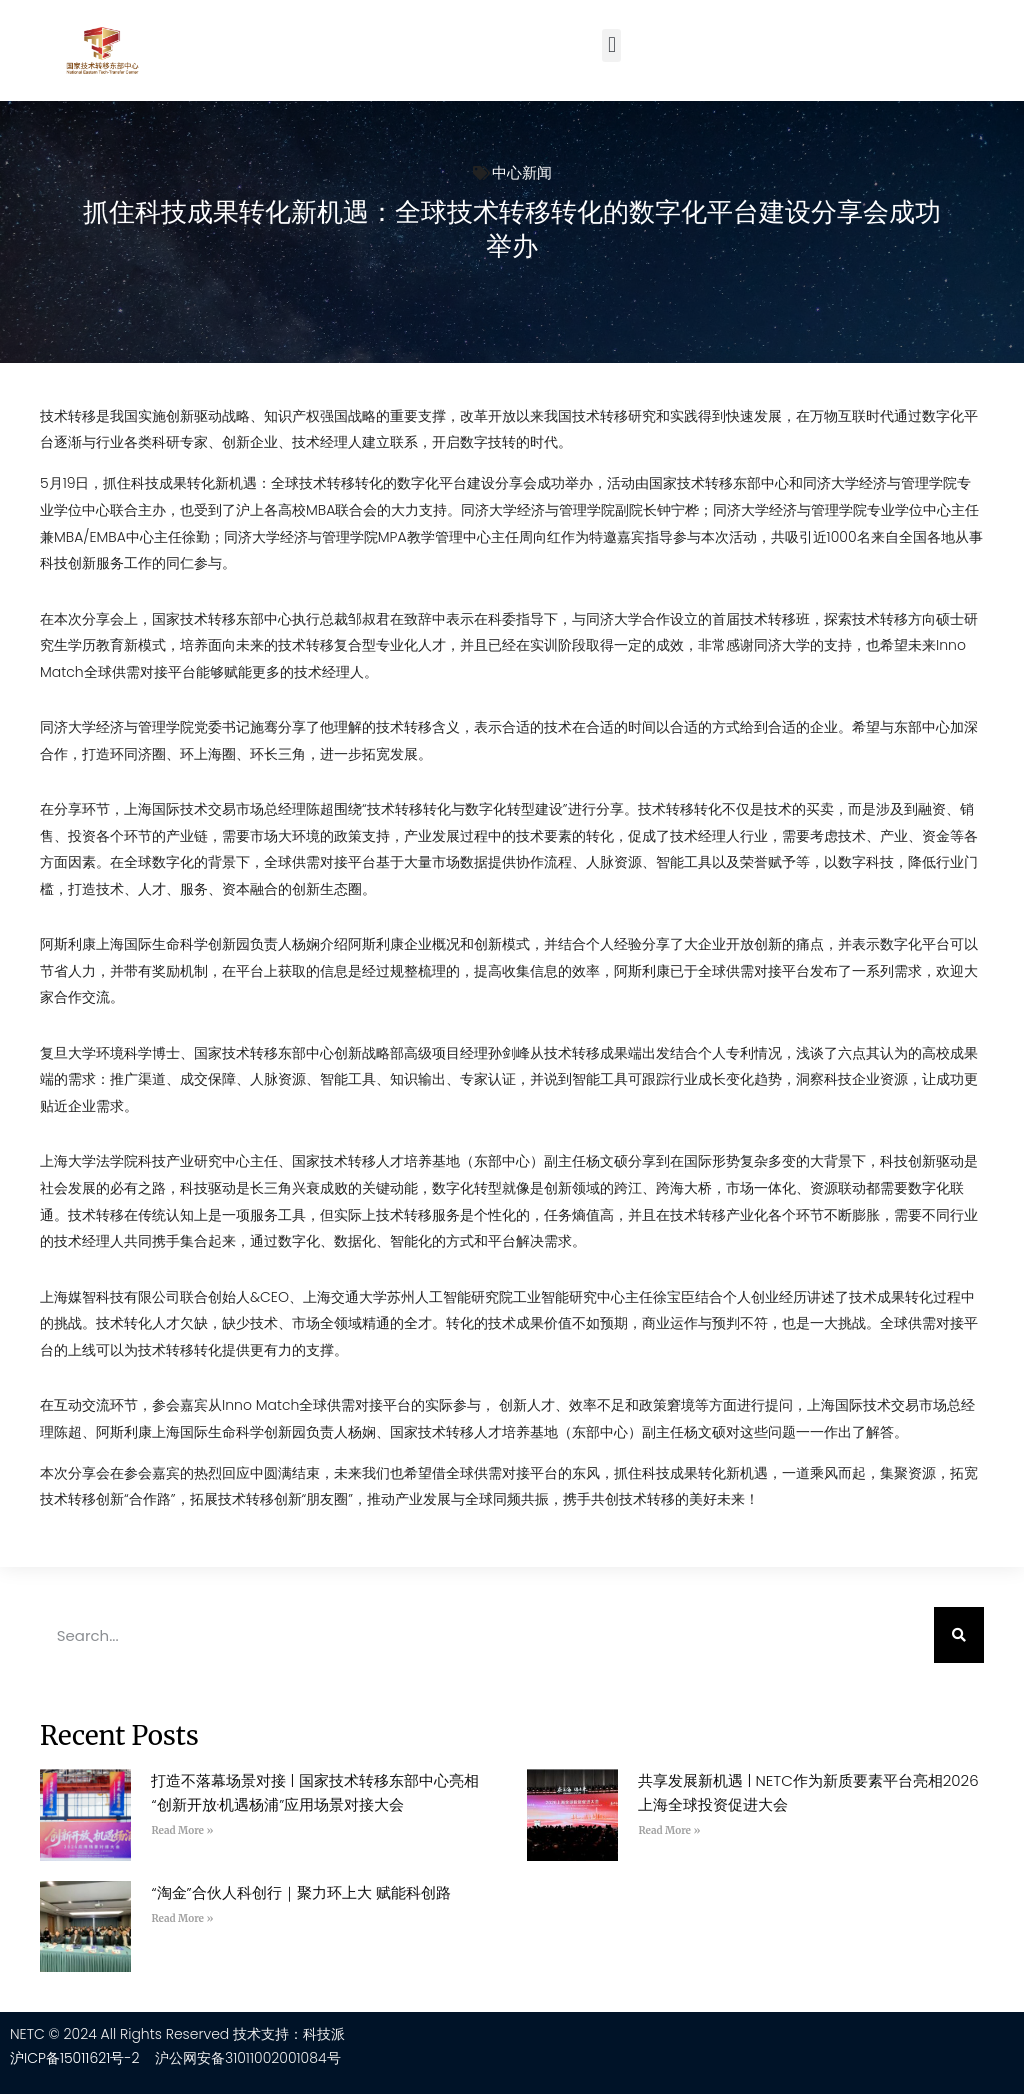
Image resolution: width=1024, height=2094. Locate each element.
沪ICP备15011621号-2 (75, 2058)
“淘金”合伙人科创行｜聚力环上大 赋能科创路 (300, 1892)
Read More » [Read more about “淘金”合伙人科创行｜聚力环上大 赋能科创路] (182, 1918)
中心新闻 (522, 172)
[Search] (959, 1635)
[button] (611, 45)
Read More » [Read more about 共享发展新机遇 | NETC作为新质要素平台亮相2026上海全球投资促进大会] (669, 1830)
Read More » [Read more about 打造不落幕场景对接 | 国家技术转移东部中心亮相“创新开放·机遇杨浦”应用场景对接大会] (182, 1830)
